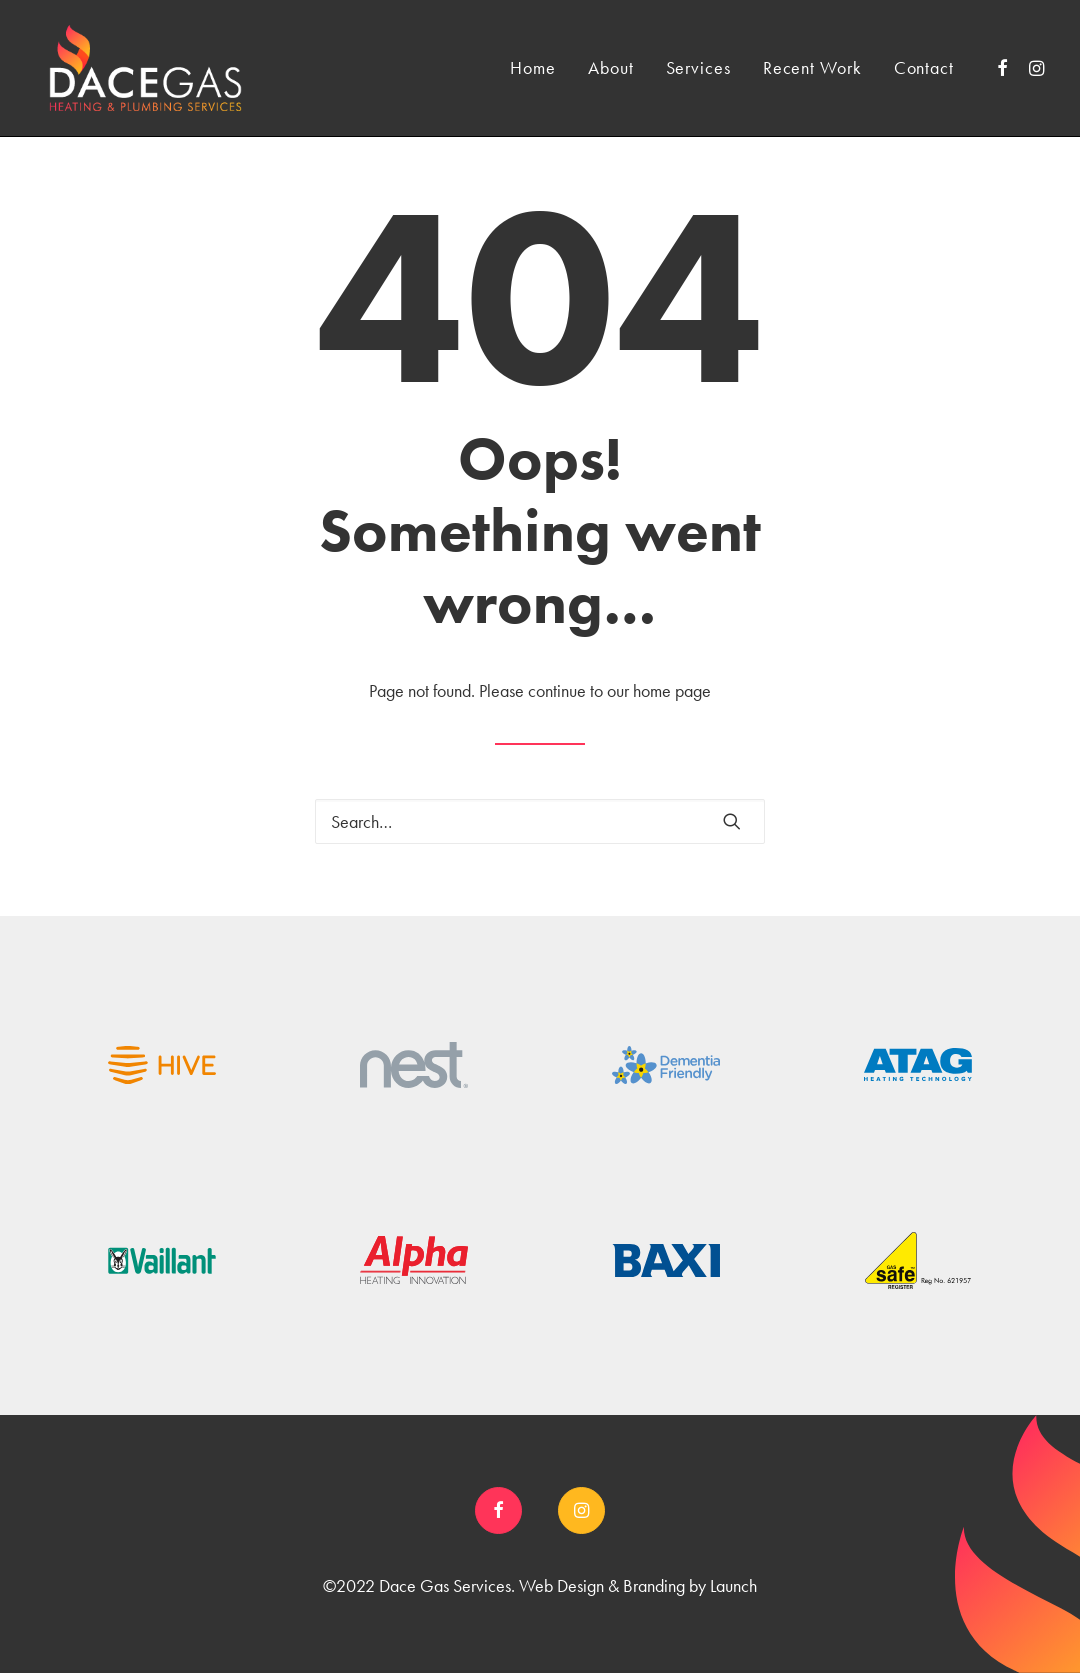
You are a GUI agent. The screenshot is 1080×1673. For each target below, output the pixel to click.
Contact (924, 67)
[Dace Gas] (145, 68)
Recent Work (812, 67)
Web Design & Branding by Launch (638, 1585)
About (611, 67)
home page (672, 690)
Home (533, 67)
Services (698, 67)
